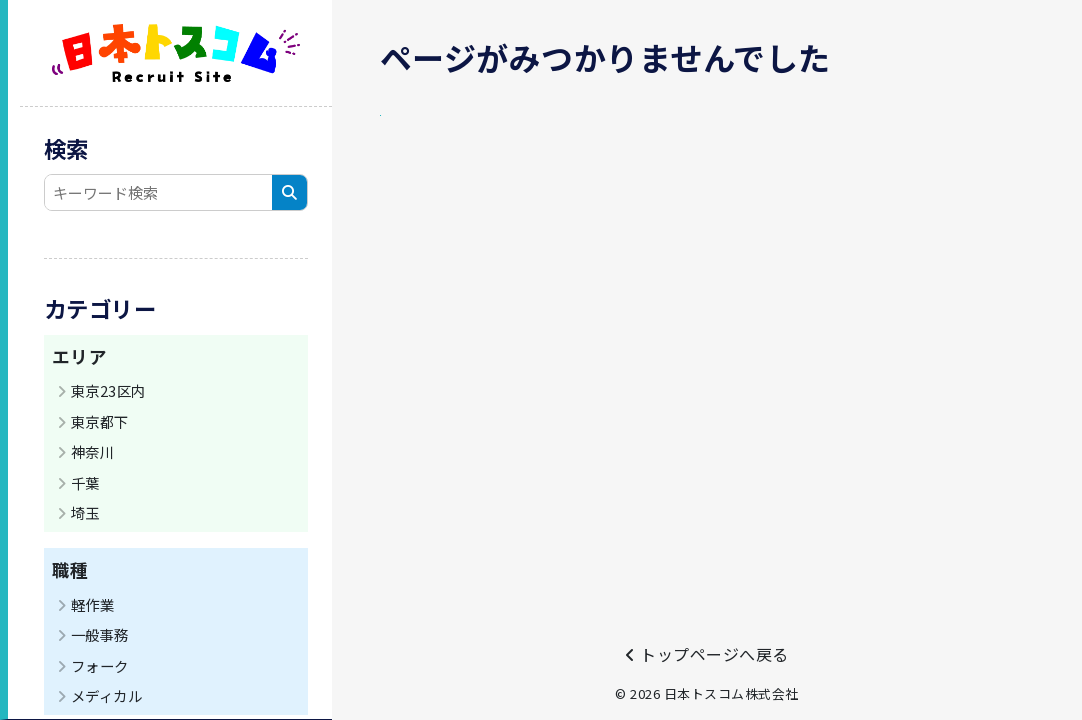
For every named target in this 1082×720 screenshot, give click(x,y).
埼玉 (85, 512)
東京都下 (100, 421)
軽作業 (92, 604)
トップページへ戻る (706, 654)
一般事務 (100, 634)
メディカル (106, 695)
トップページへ (450, 132)
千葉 (85, 482)
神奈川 (92, 451)
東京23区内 (108, 390)
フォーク (100, 665)
